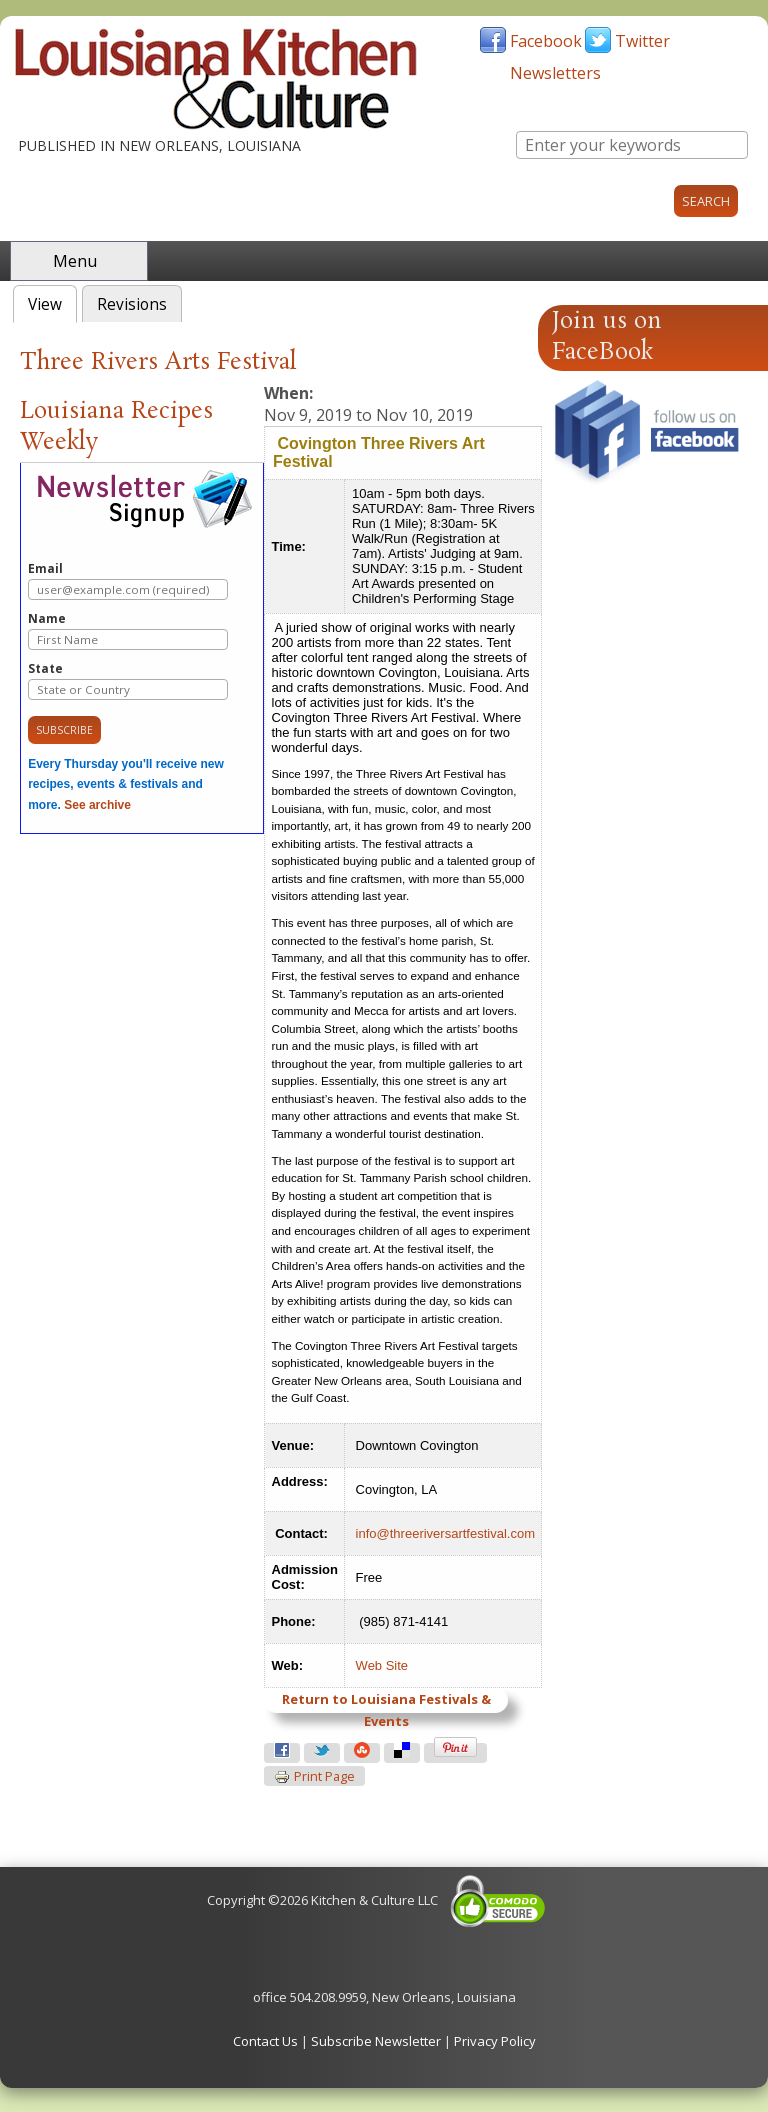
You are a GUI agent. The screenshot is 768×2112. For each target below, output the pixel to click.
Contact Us (265, 2041)
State (128, 680)
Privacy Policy (495, 2041)
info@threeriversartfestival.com (445, 1533)
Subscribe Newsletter (376, 2041)
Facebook (546, 41)
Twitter (642, 41)
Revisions (132, 304)
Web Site (382, 1665)
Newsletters (555, 73)
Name (128, 630)
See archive (97, 805)
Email (128, 580)
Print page (314, 1777)
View (52, 302)
